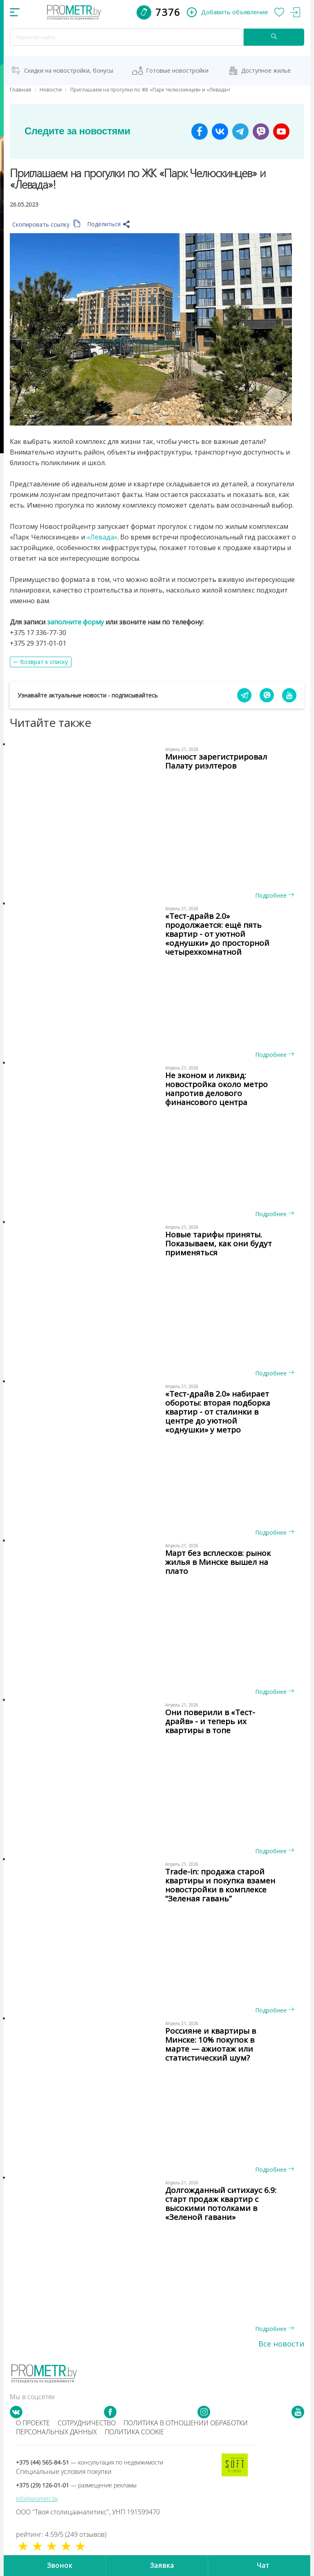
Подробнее (274, 895)
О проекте (33, 2422)
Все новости (281, 2344)
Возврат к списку (44, 662)
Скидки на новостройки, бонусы (68, 70)
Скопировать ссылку (46, 224)
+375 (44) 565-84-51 (89, 2462)
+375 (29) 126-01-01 (76, 2485)
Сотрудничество (87, 2422)
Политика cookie (134, 2431)
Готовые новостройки (177, 70)
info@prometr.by (37, 2498)
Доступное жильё (266, 70)
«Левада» (102, 537)
